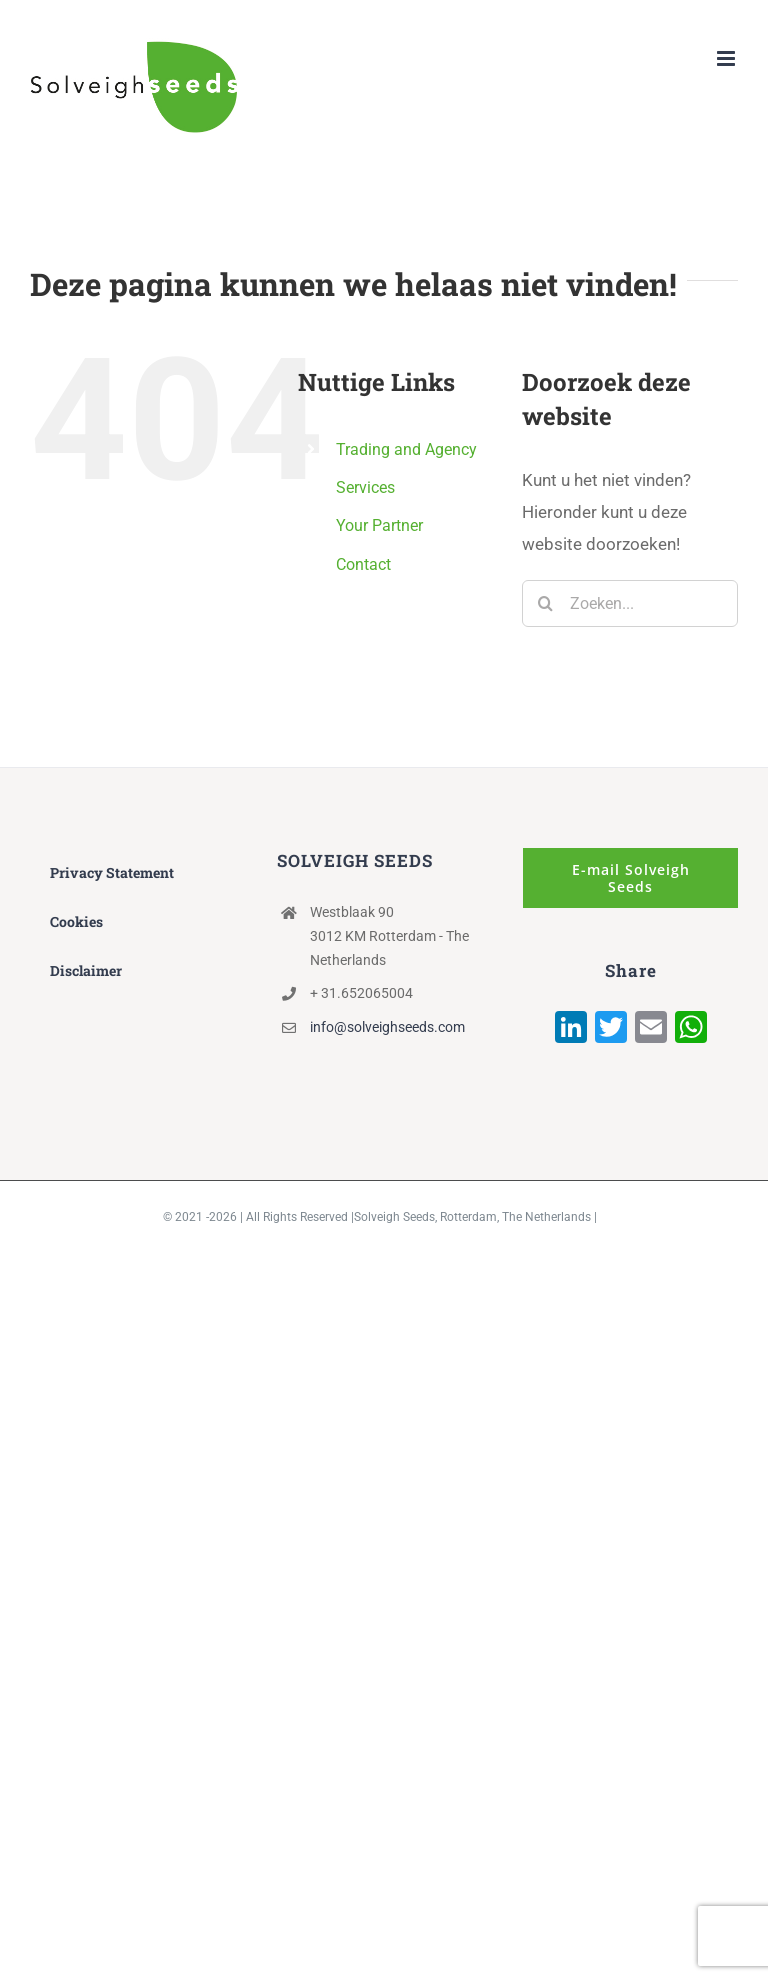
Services (365, 487)
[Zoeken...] (630, 603)
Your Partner (379, 525)
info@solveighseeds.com (387, 1027)
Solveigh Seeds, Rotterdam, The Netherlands (472, 1217)
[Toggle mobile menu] (727, 58)
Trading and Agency (406, 449)
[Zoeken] (545, 603)
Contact (363, 564)
